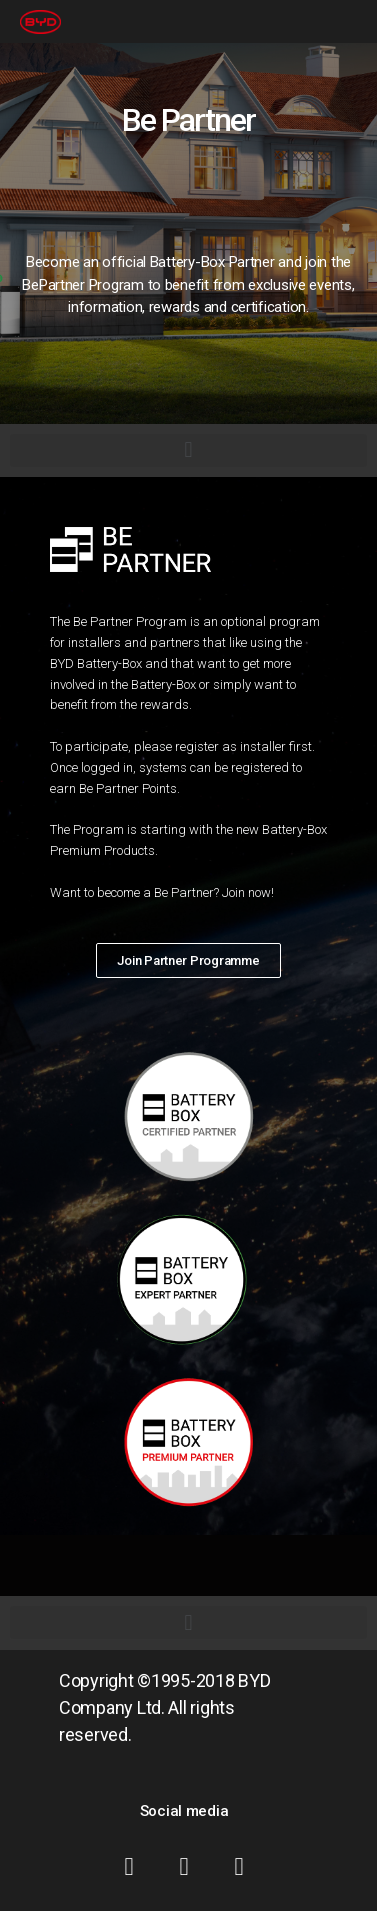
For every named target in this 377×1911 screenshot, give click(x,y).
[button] (188, 960)
